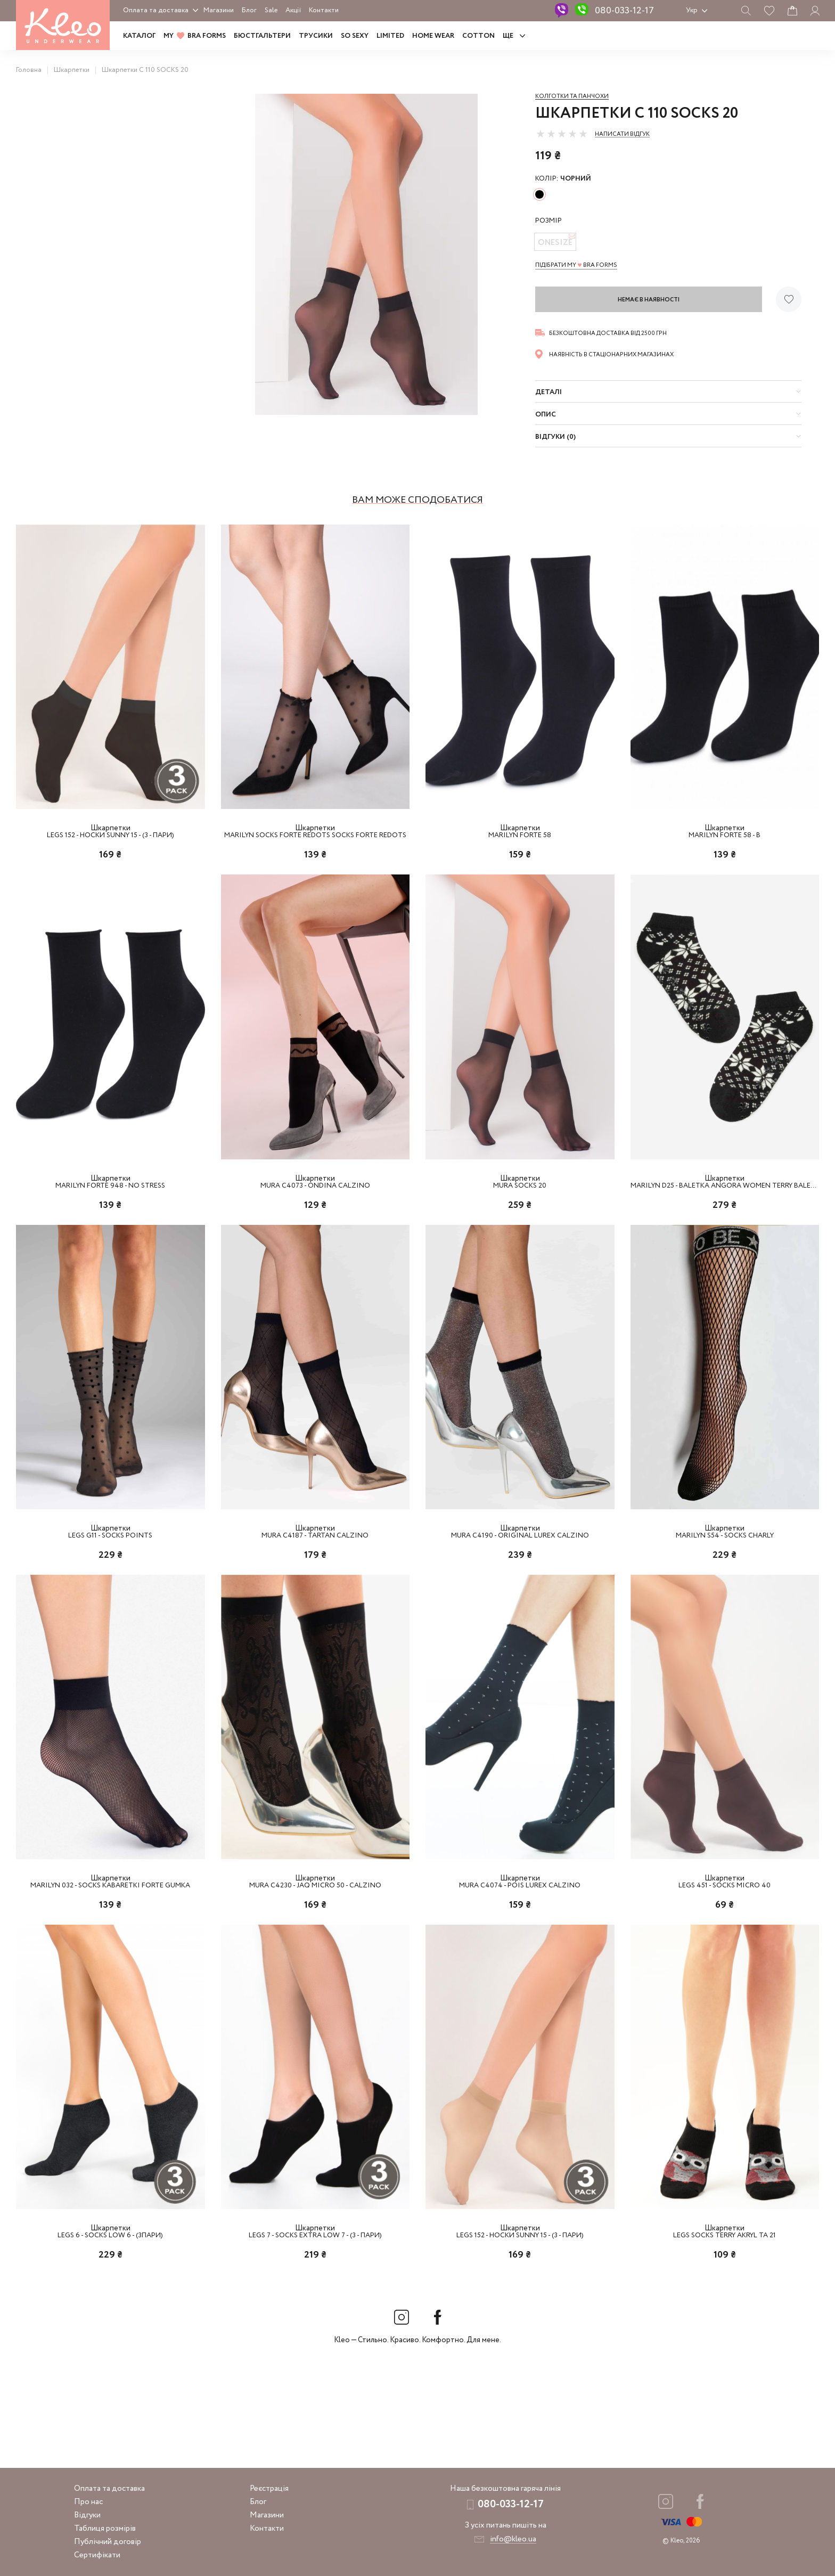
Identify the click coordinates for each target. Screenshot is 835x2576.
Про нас (88, 2502)
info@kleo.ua (513, 2539)
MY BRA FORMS (194, 36)
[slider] (561, 133)
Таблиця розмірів (105, 2528)
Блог (249, 10)
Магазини (218, 10)
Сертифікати (97, 2555)
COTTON (478, 36)
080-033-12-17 (624, 11)
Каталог (139, 36)
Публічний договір (107, 2542)
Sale (271, 10)
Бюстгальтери (262, 36)
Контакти (324, 10)
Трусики (316, 36)
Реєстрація (269, 2489)
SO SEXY (355, 36)
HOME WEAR (433, 36)
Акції (293, 10)
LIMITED (390, 36)
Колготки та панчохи (572, 96)
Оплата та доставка (156, 10)
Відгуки (87, 2515)
